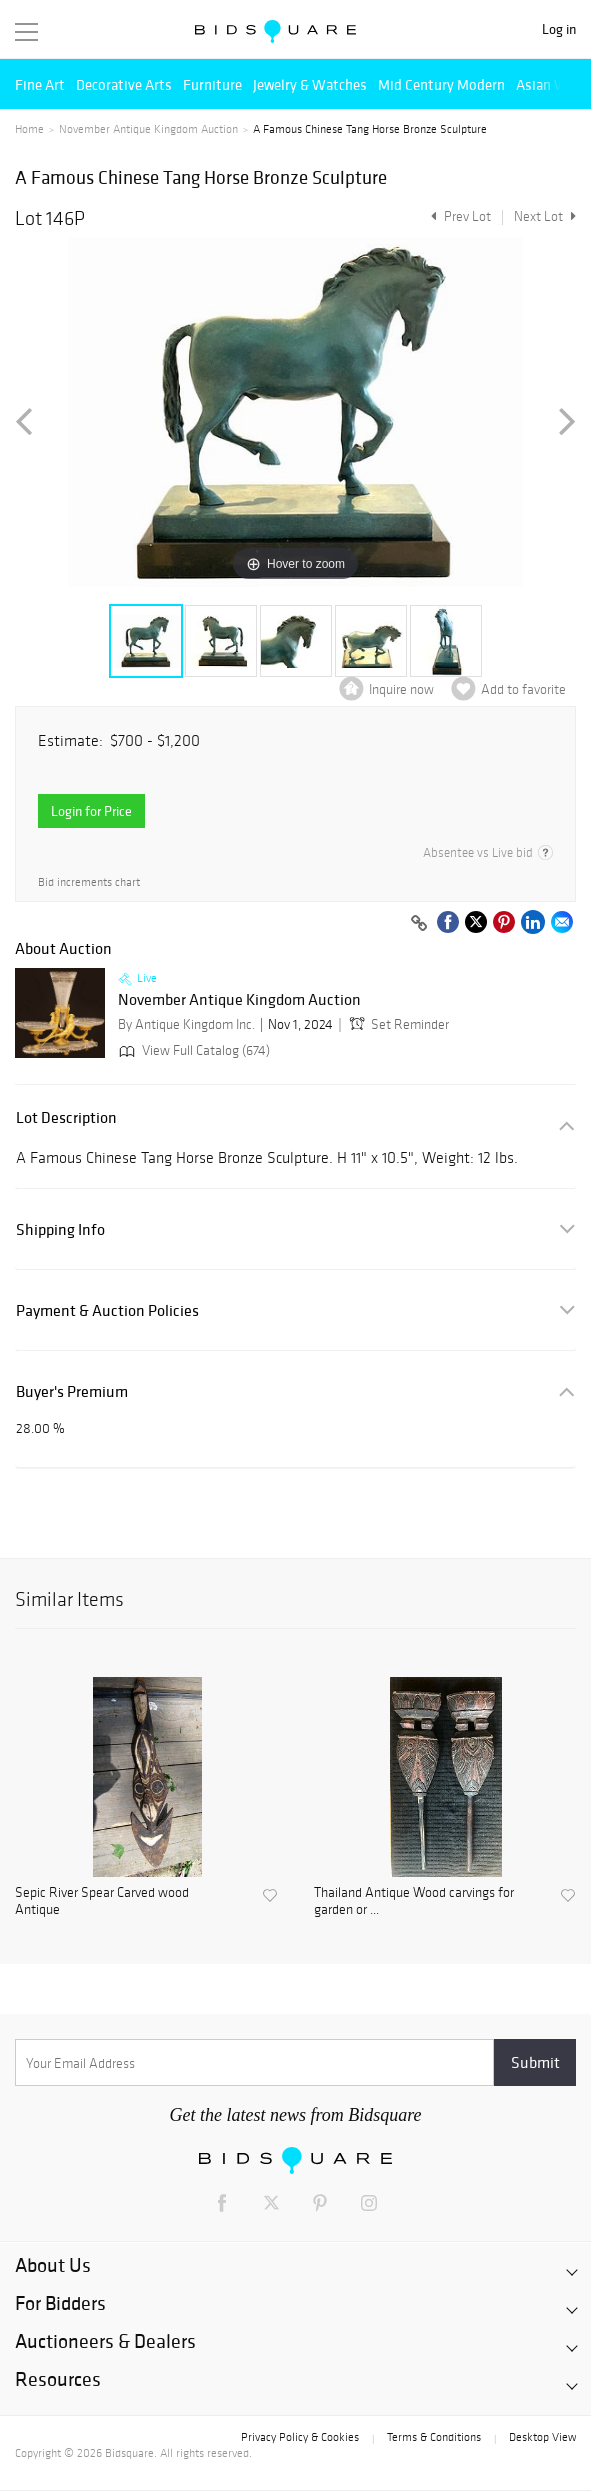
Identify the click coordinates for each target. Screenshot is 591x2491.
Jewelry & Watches (310, 84)
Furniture (212, 84)
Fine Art (40, 84)
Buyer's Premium (72, 1391)
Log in (559, 29)
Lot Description (66, 1117)
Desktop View (542, 2437)
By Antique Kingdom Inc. (186, 1024)
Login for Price (91, 811)
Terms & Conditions (434, 2437)
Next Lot (545, 216)
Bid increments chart (89, 882)
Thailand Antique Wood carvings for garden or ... (414, 1901)
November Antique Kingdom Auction (148, 129)
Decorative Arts (124, 84)
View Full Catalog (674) (192, 1050)
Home (29, 129)
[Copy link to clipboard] (419, 924)
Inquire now (401, 689)
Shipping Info (60, 1229)
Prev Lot (458, 216)
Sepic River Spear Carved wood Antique (102, 1901)
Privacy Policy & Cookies (300, 2437)
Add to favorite (523, 689)
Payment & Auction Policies (107, 1310)
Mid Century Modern (441, 84)
